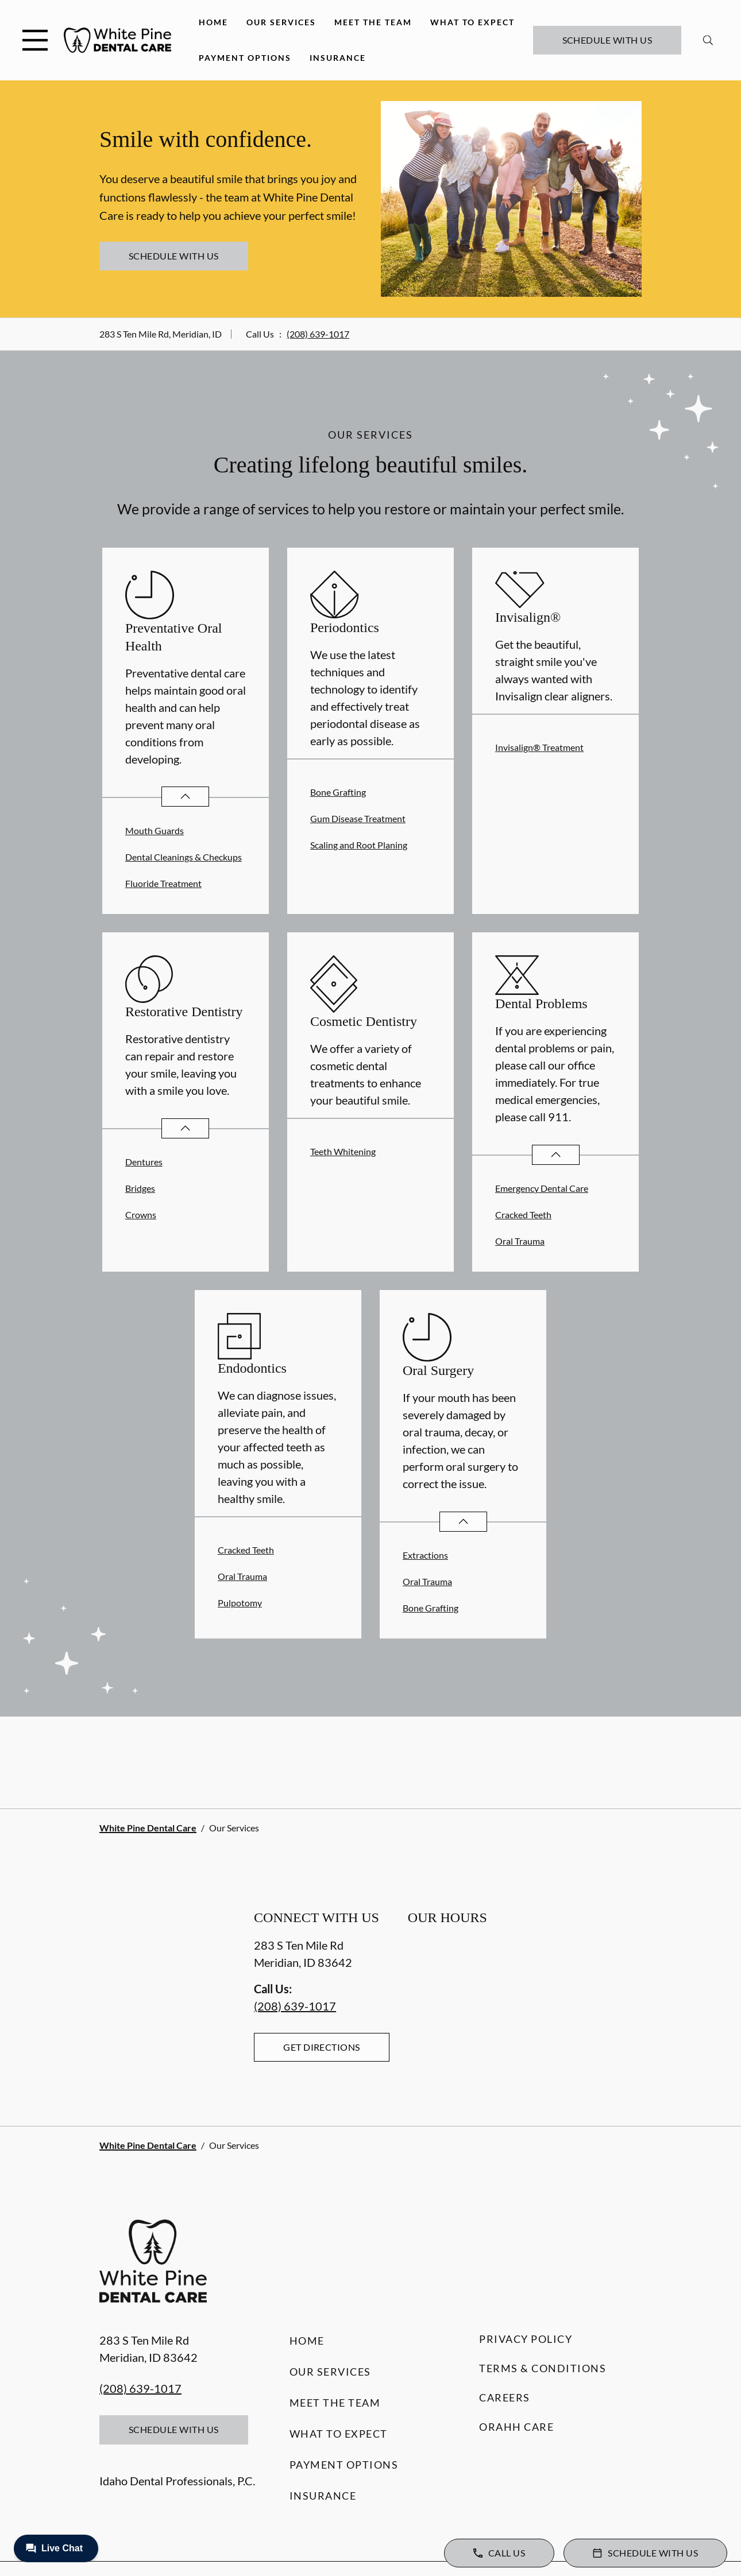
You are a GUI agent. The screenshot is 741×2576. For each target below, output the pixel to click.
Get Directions (321, 2047)
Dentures (144, 1161)
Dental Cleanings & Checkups (183, 856)
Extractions (425, 1555)
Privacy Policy (525, 2339)
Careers (504, 2397)
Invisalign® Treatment (539, 747)
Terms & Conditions (542, 2368)
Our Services (281, 22)
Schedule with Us (607, 39)
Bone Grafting (338, 792)
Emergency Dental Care (541, 1188)
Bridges (140, 1188)
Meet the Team (373, 22)
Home (213, 22)
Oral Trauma (520, 1240)
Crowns (140, 1214)
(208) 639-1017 (318, 333)
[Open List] (185, 797)
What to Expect (472, 22)
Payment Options (245, 58)
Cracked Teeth (523, 1214)
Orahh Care (516, 2426)
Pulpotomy (240, 1602)
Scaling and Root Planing (358, 844)
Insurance (338, 58)
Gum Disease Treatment (358, 818)
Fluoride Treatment (163, 883)
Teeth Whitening (343, 1151)
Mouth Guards (154, 830)
